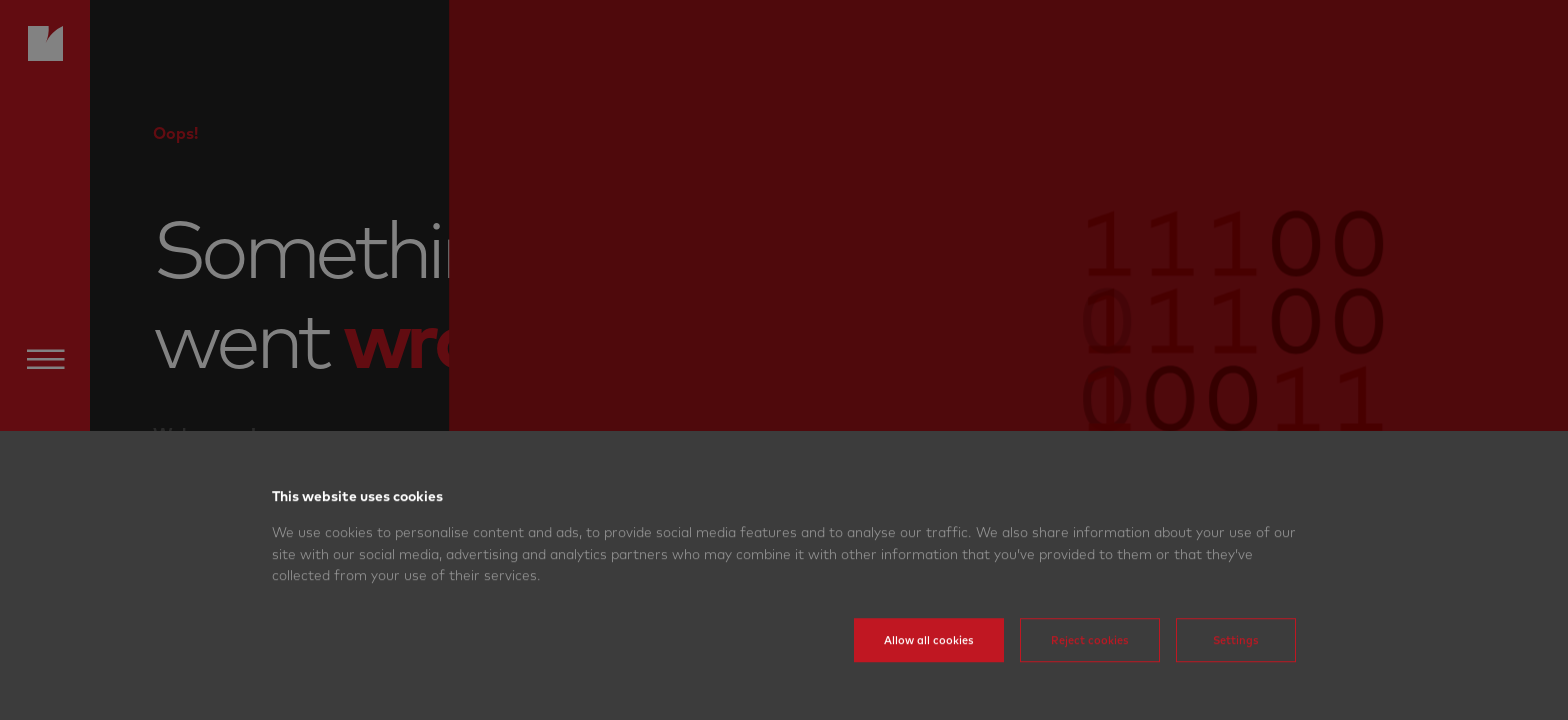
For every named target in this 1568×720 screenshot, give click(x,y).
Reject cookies (1090, 667)
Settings (1236, 667)
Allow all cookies (929, 667)
